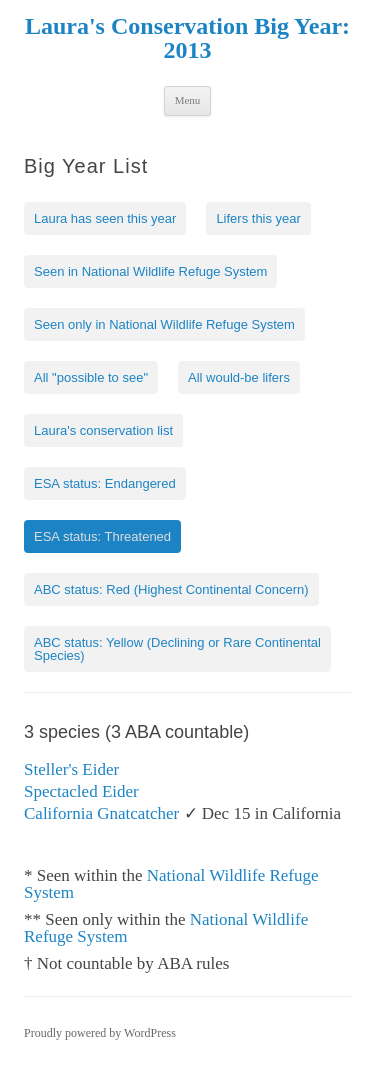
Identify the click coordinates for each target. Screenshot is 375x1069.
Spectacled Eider (81, 791)
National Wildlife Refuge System (171, 884)
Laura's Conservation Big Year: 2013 (187, 38)
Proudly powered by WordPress (100, 1033)
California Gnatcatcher (101, 813)
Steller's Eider (71, 769)
